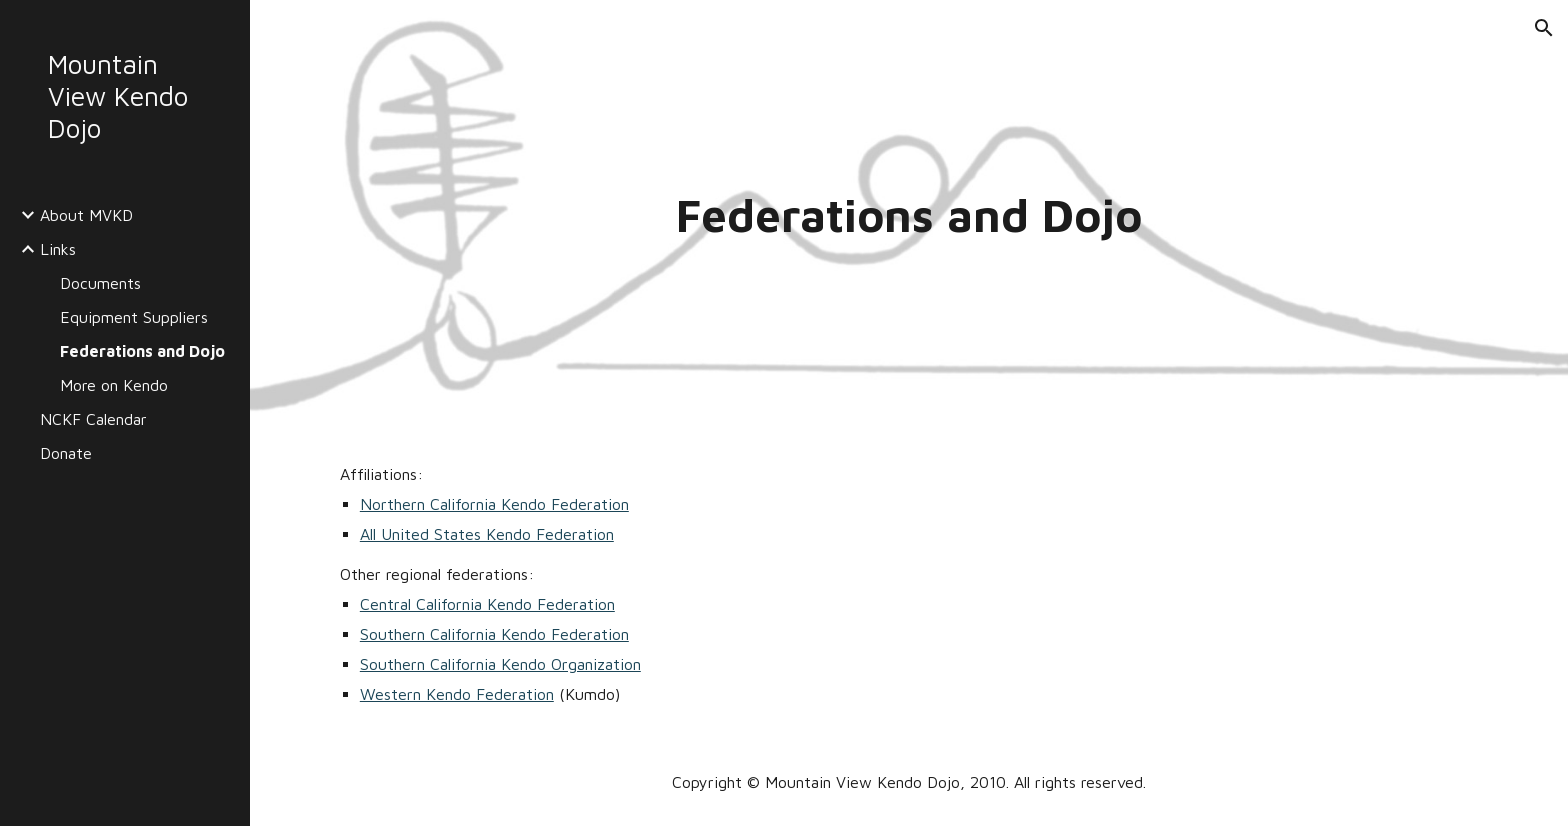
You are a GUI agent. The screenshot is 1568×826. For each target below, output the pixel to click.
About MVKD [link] (86, 215)
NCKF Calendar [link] (93, 419)
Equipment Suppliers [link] (134, 317)
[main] (909, 215)
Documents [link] (100, 283)
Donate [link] (66, 453)
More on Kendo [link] (114, 385)
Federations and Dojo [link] (142, 351)
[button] (1544, 28)
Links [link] (58, 249)
